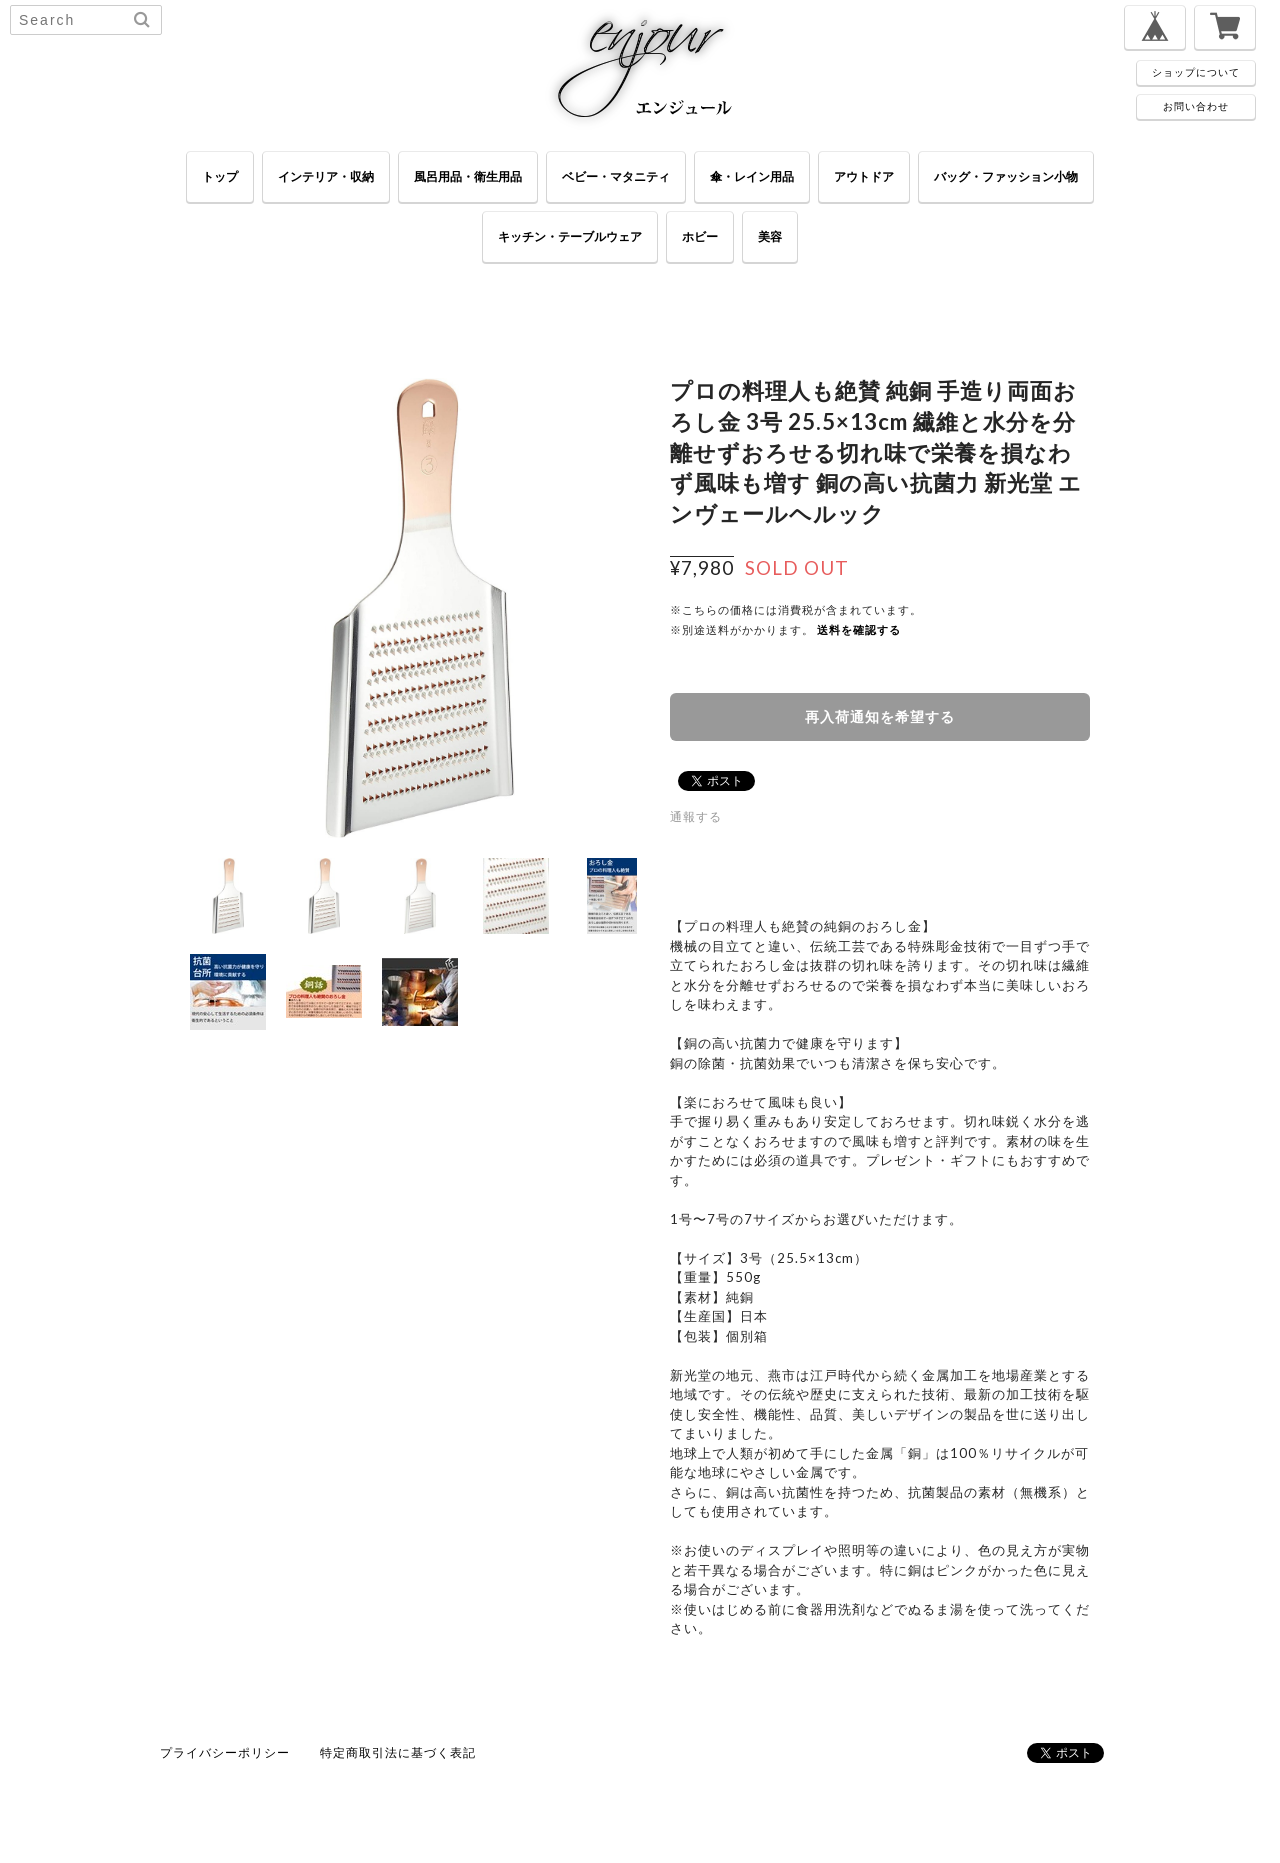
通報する (696, 816)
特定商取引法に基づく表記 (398, 1752)
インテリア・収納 (326, 176)
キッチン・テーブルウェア (570, 236)
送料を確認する (859, 629)
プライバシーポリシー (225, 1752)
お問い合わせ (1196, 106)
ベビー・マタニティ (616, 176)
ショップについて (1196, 72)
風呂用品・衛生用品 (468, 176)
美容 (770, 236)
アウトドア (864, 176)
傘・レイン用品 (752, 176)
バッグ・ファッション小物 (1006, 176)
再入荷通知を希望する (880, 716)
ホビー (700, 236)
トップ (220, 176)
